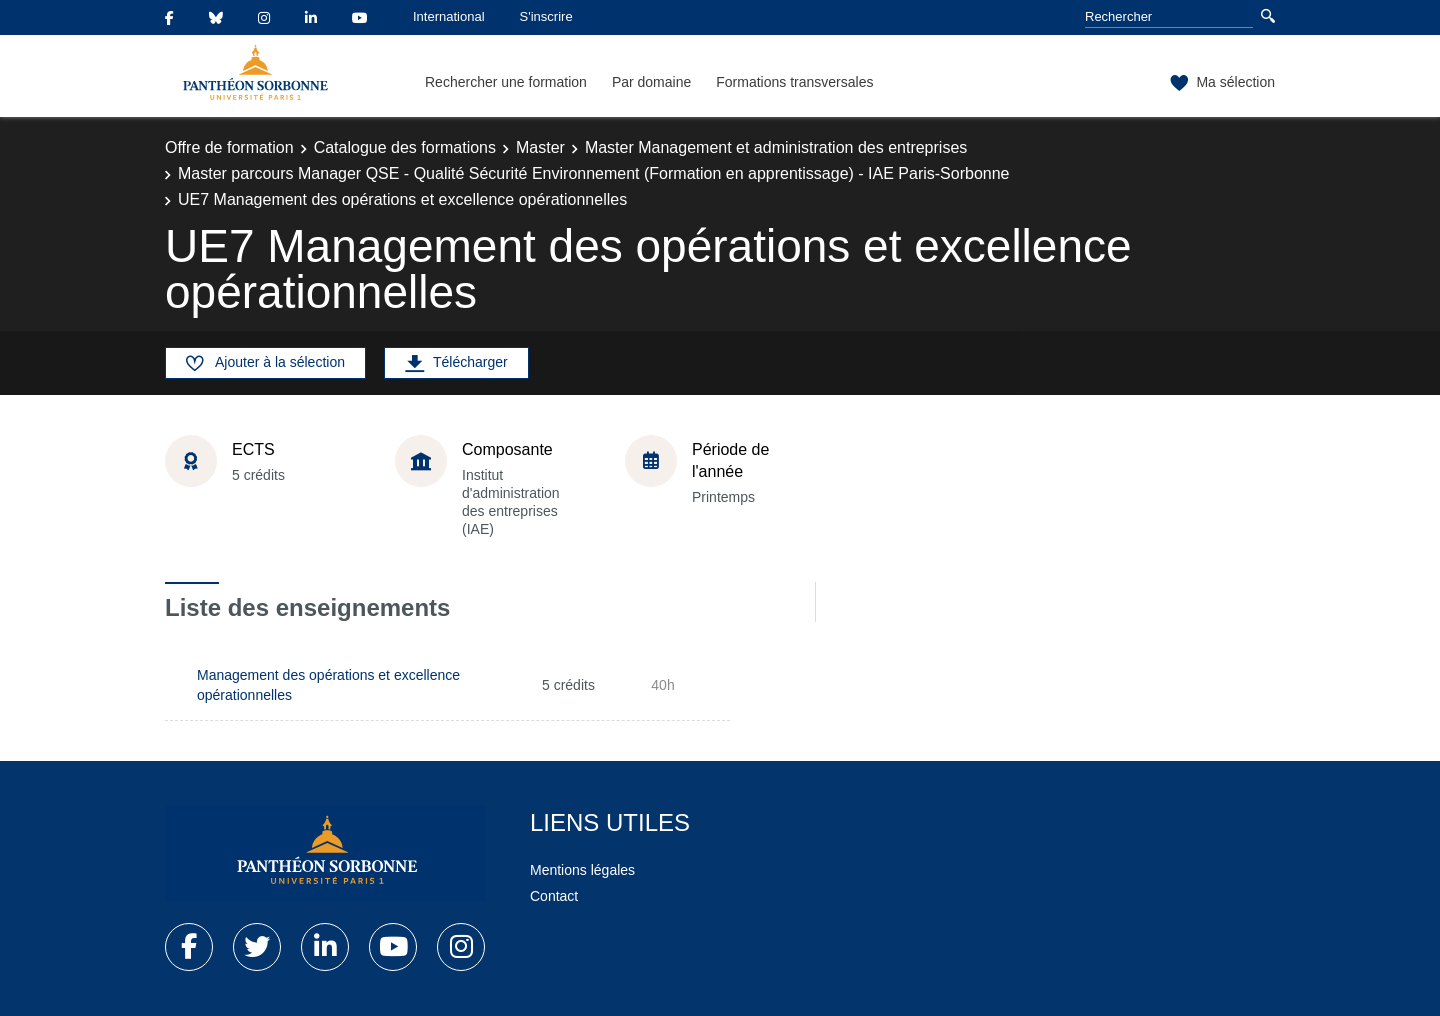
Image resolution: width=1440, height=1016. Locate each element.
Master (540, 147)
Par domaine (651, 82)
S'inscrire (546, 16)
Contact (554, 896)
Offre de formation (229, 147)
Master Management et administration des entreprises (776, 147)
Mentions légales (582, 870)
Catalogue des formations (405, 147)
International (449, 16)
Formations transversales (794, 82)
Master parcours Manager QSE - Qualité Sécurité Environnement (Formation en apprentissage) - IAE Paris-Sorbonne (594, 173)
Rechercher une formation (506, 82)
